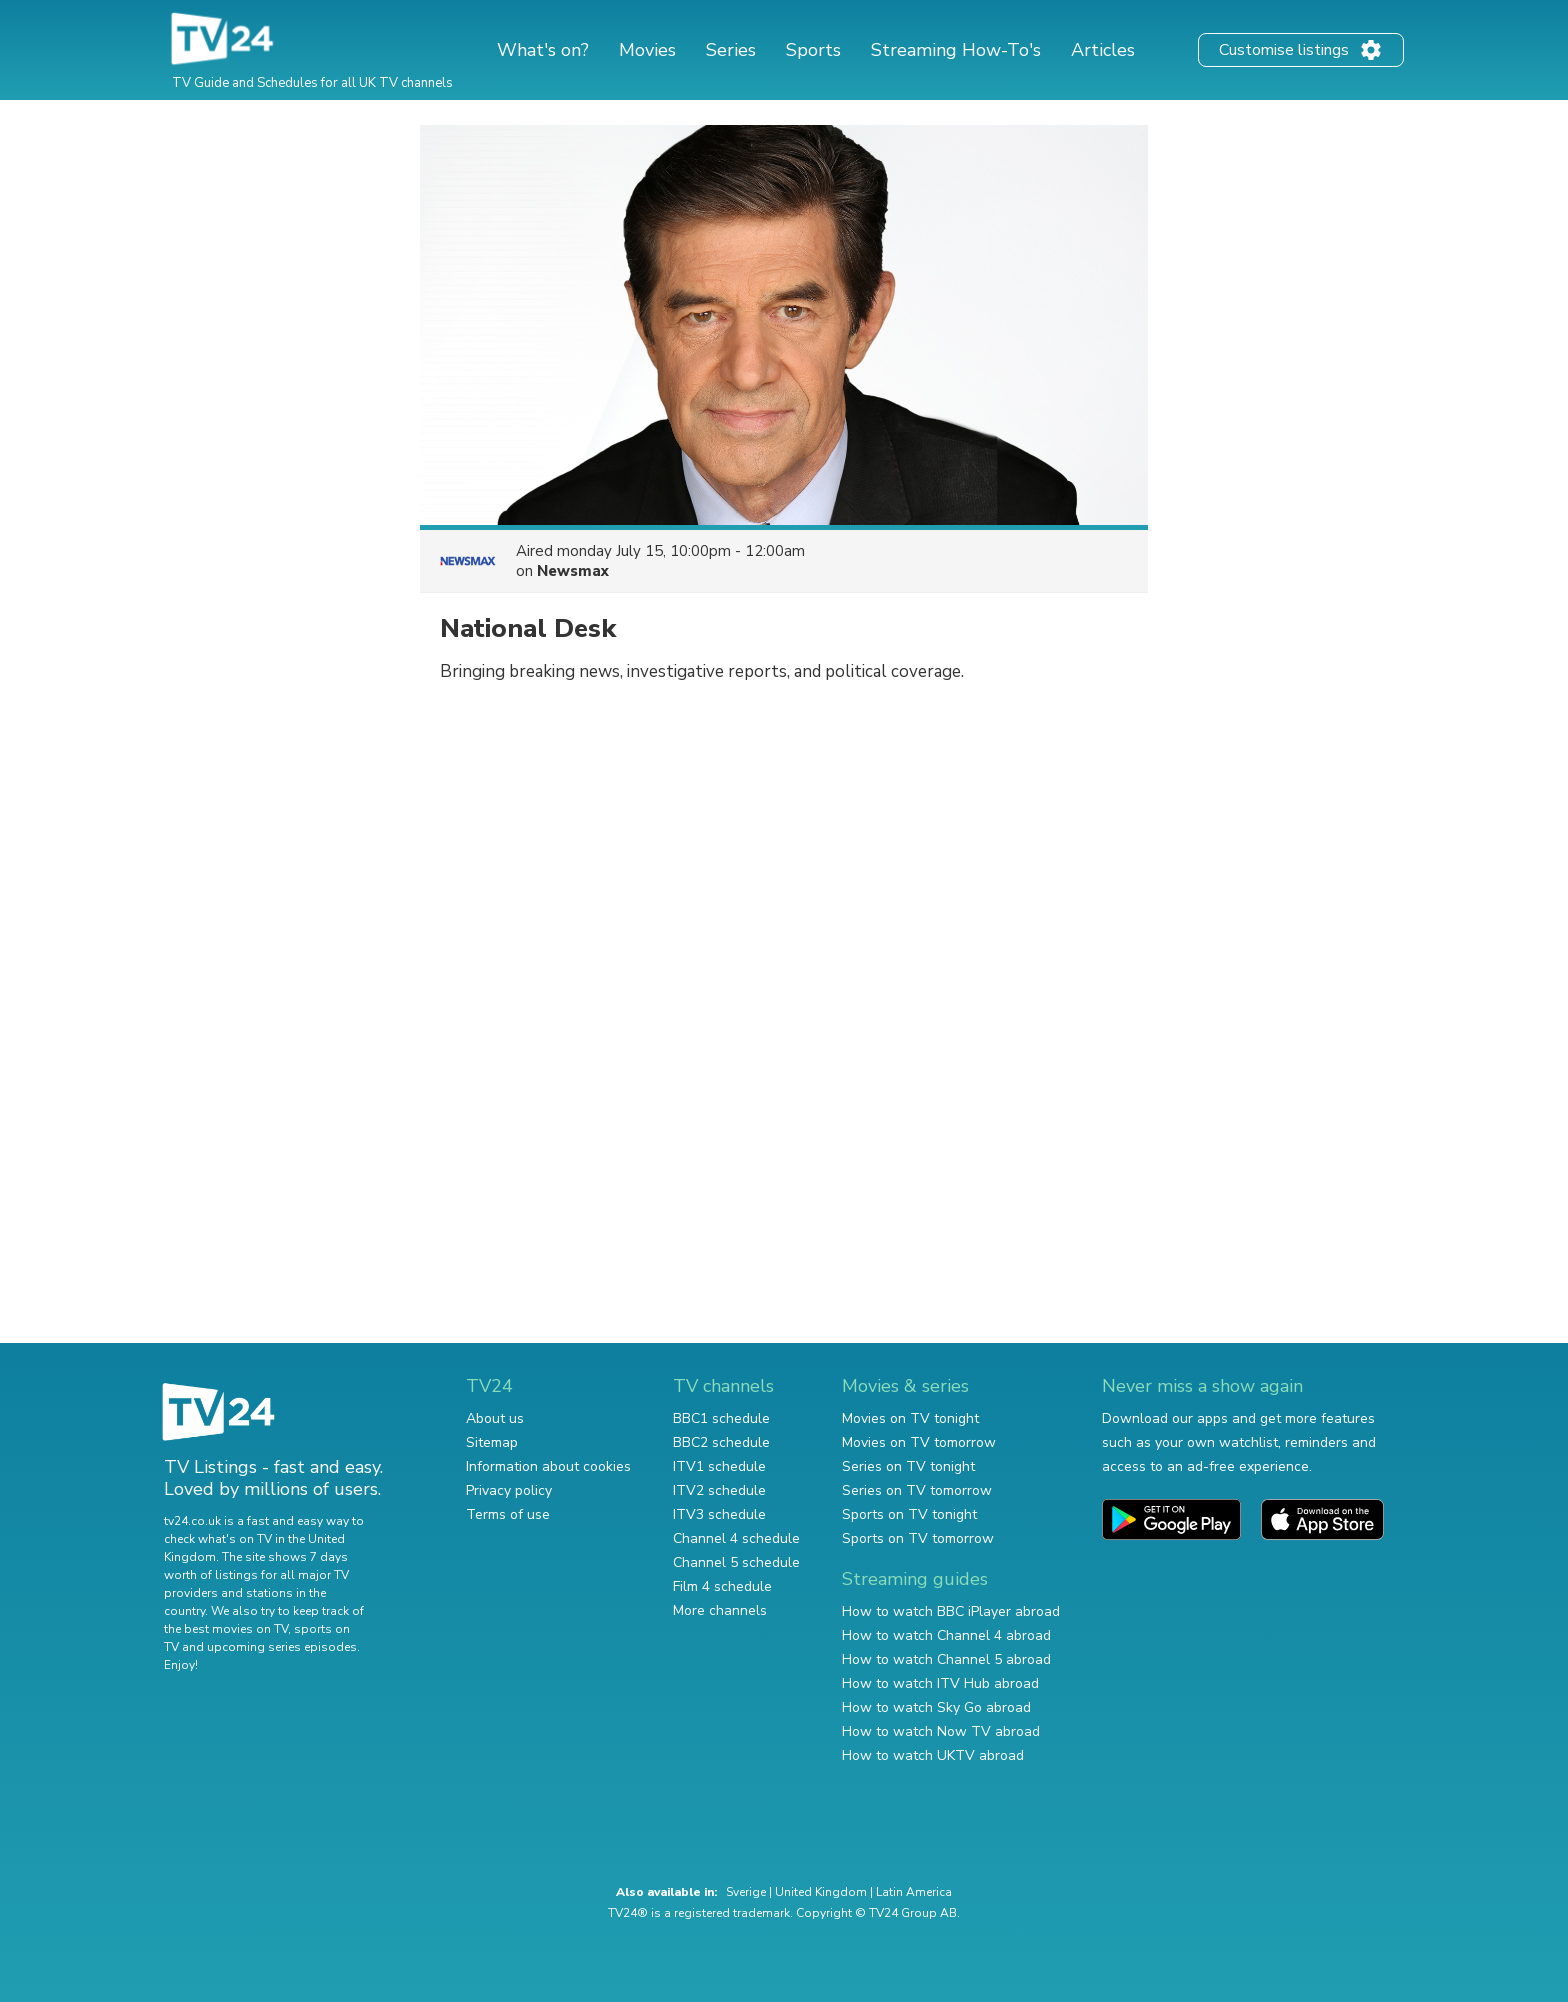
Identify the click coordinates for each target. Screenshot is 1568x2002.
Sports (813, 50)
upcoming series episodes (282, 1647)
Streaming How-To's (956, 50)
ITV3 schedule (719, 1514)
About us (495, 1418)
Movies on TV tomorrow (919, 1442)
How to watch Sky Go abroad (936, 1707)
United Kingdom (821, 1892)
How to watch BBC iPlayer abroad (951, 1611)
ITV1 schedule (719, 1466)
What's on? (543, 50)
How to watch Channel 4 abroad (946, 1635)
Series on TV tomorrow (917, 1490)
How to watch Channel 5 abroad (946, 1659)
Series (731, 50)
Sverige (746, 1892)
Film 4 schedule (722, 1586)
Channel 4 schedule (736, 1538)
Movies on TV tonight (910, 1418)
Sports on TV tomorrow (918, 1538)
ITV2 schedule (719, 1490)
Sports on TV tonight (909, 1514)
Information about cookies (548, 1466)
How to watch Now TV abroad (941, 1731)
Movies (647, 50)
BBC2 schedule (721, 1442)
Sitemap (492, 1442)
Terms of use (508, 1514)
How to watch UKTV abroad (933, 1755)
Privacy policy (509, 1490)
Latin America (914, 1892)
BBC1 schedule (721, 1418)
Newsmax (573, 571)
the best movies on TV (226, 1629)
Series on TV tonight (908, 1466)
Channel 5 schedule (736, 1562)
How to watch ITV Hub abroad (940, 1683)
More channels (720, 1610)
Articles (1103, 50)
